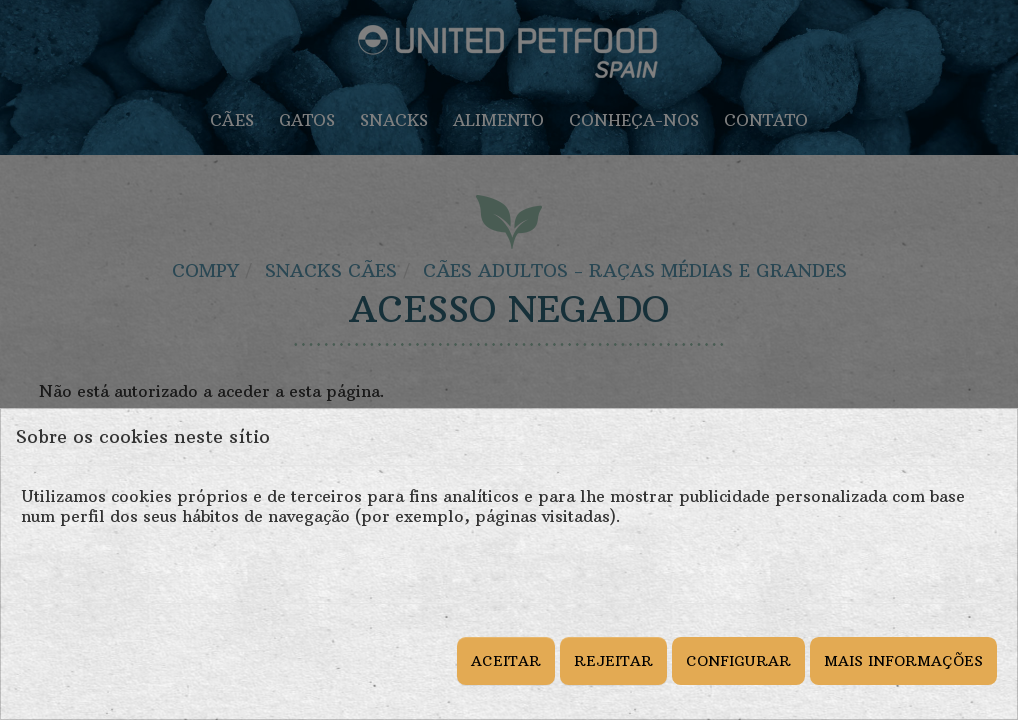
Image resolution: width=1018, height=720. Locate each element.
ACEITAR (506, 661)
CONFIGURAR (738, 661)
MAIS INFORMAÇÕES (903, 661)
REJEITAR (613, 661)
